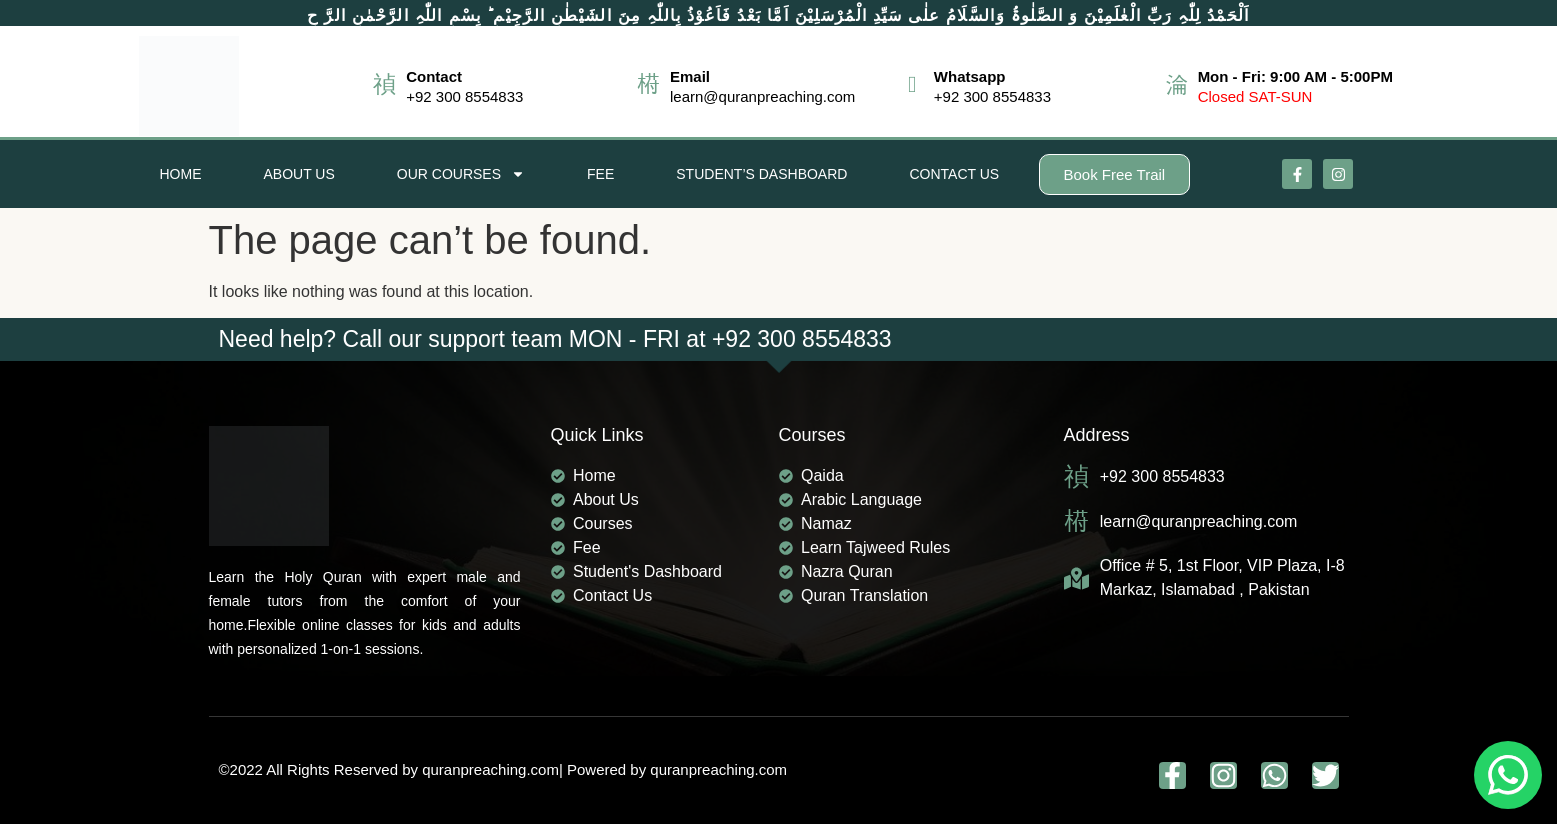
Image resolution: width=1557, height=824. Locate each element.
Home (181, 174)
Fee (600, 174)
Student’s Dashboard (761, 174)
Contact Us (954, 174)
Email (690, 76)
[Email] (648, 84)
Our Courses (461, 174)
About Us (299, 174)
